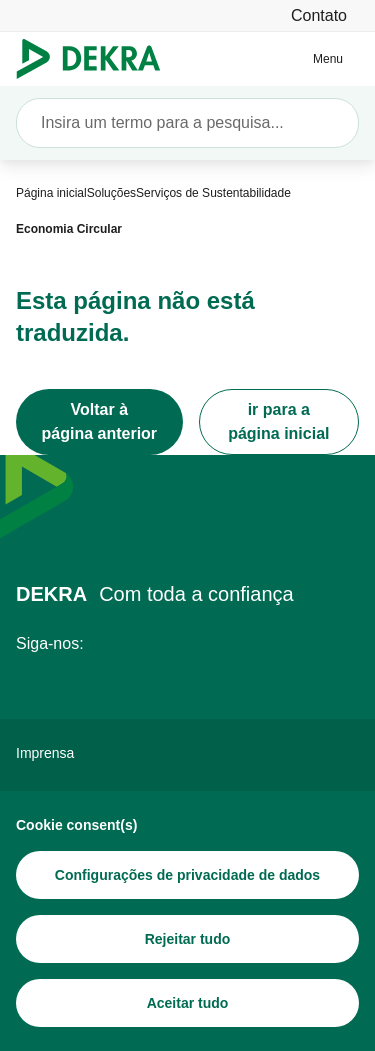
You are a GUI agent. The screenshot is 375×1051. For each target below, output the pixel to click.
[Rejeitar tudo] (187, 939)
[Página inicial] (51, 193)
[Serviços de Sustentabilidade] (213, 193)
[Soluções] (111, 193)
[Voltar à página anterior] (99, 422)
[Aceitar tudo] (187, 1003)
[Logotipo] (96, 59)
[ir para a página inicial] (279, 422)
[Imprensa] (187, 753)
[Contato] (319, 15)
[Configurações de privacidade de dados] (187, 875)
